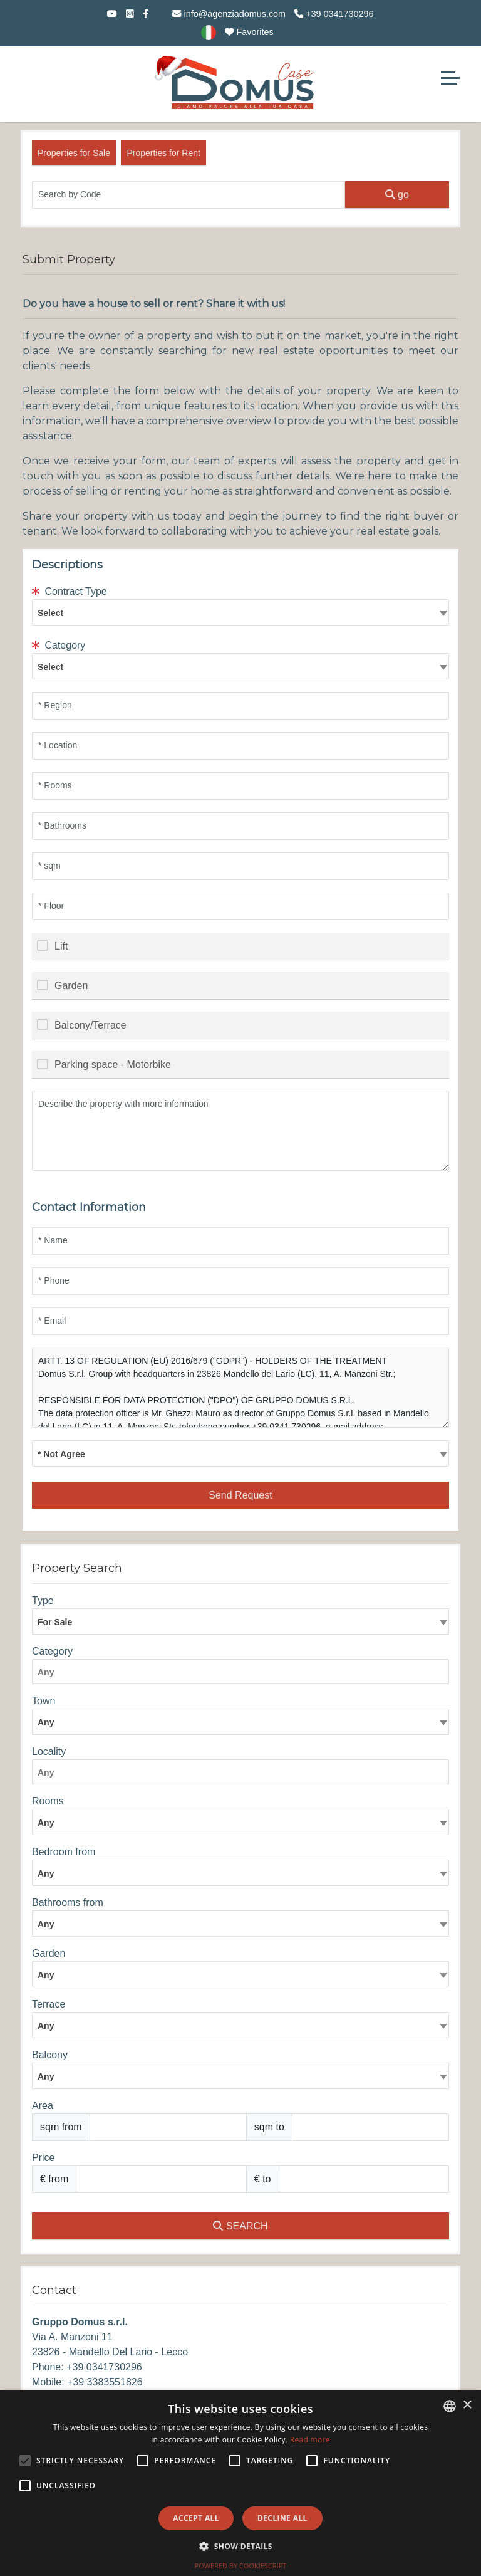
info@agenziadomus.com (229, 14)
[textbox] (240, 612)
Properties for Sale (74, 153)
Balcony (50, 2055)
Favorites (249, 32)
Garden (71, 985)
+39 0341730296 (333, 14)
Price (43, 2157)
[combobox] (240, 612)
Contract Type (69, 591)
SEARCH (240, 2226)
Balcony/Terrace (90, 1025)
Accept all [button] (196, 2518)
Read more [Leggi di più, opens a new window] (310, 2439)
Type (43, 1600)
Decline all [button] (282, 2518)
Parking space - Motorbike (112, 1064)
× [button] (467, 2405)
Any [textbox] (46, 1823)
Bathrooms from (67, 1902)
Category (58, 645)
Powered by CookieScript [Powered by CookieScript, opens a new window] (241, 2565)
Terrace (48, 2004)
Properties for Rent (163, 153)
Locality (49, 1751)
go (397, 194)
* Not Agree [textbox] (61, 1454)
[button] (240, 2546)
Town (43, 1700)
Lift (61, 946)
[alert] (240, 2483)
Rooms (48, 1801)
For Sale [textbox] (55, 1622)
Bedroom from (63, 1851)
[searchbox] (244, 1674)
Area (42, 2105)
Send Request (240, 1495)
